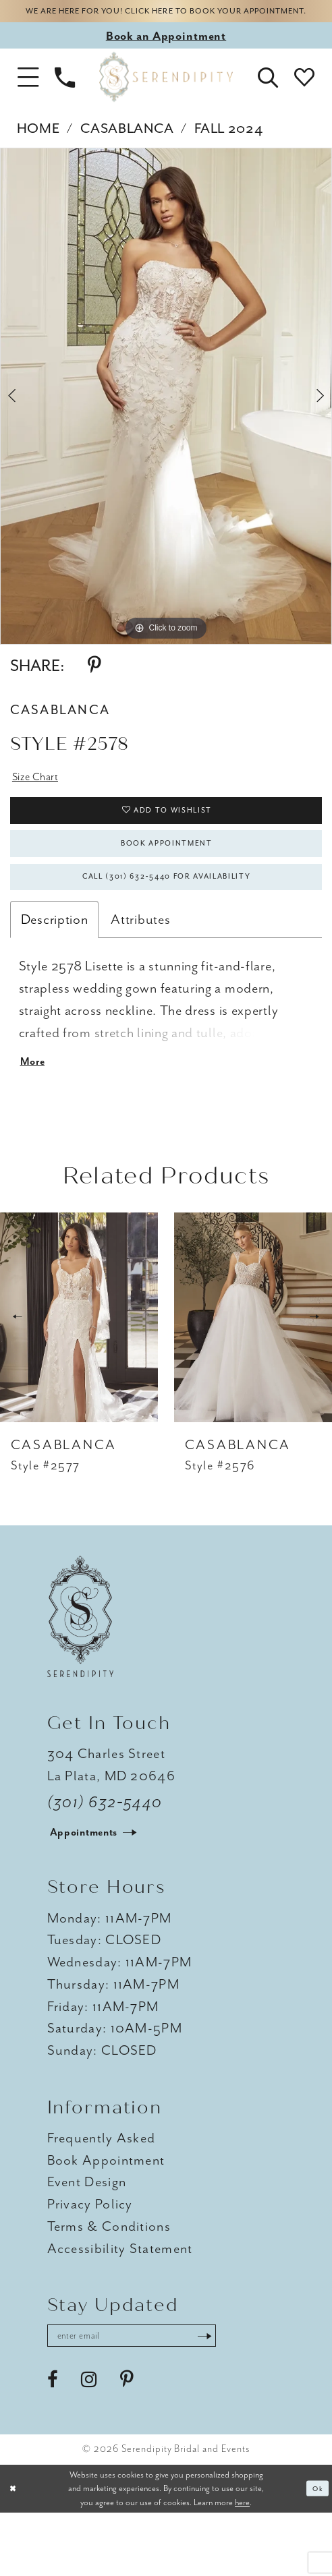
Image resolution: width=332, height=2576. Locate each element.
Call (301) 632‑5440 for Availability (166, 923)
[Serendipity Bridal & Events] (166, 96)
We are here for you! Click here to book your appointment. (166, 20)
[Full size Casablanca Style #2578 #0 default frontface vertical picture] (166, 416)
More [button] (36, 1117)
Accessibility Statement (120, 2305)
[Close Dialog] (15, 2552)
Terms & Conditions (109, 2283)
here (242, 2565)
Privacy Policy (90, 2261)
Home (38, 147)
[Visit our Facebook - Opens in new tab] (52, 2443)
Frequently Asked (101, 2194)
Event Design (87, 2239)
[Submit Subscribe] (248, 2396)
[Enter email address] (155, 2396)
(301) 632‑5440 (105, 1859)
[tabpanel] (166, 416)
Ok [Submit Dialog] (315, 2551)
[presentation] (79, 1374)
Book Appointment (166, 881)
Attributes (140, 969)
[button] (28, 96)
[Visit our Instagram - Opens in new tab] (89, 2443)
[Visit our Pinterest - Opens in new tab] (127, 2443)
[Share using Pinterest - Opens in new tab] (94, 685)
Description (54, 969)
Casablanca (126, 147)
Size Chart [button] (42, 799)
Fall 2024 (228, 147)
